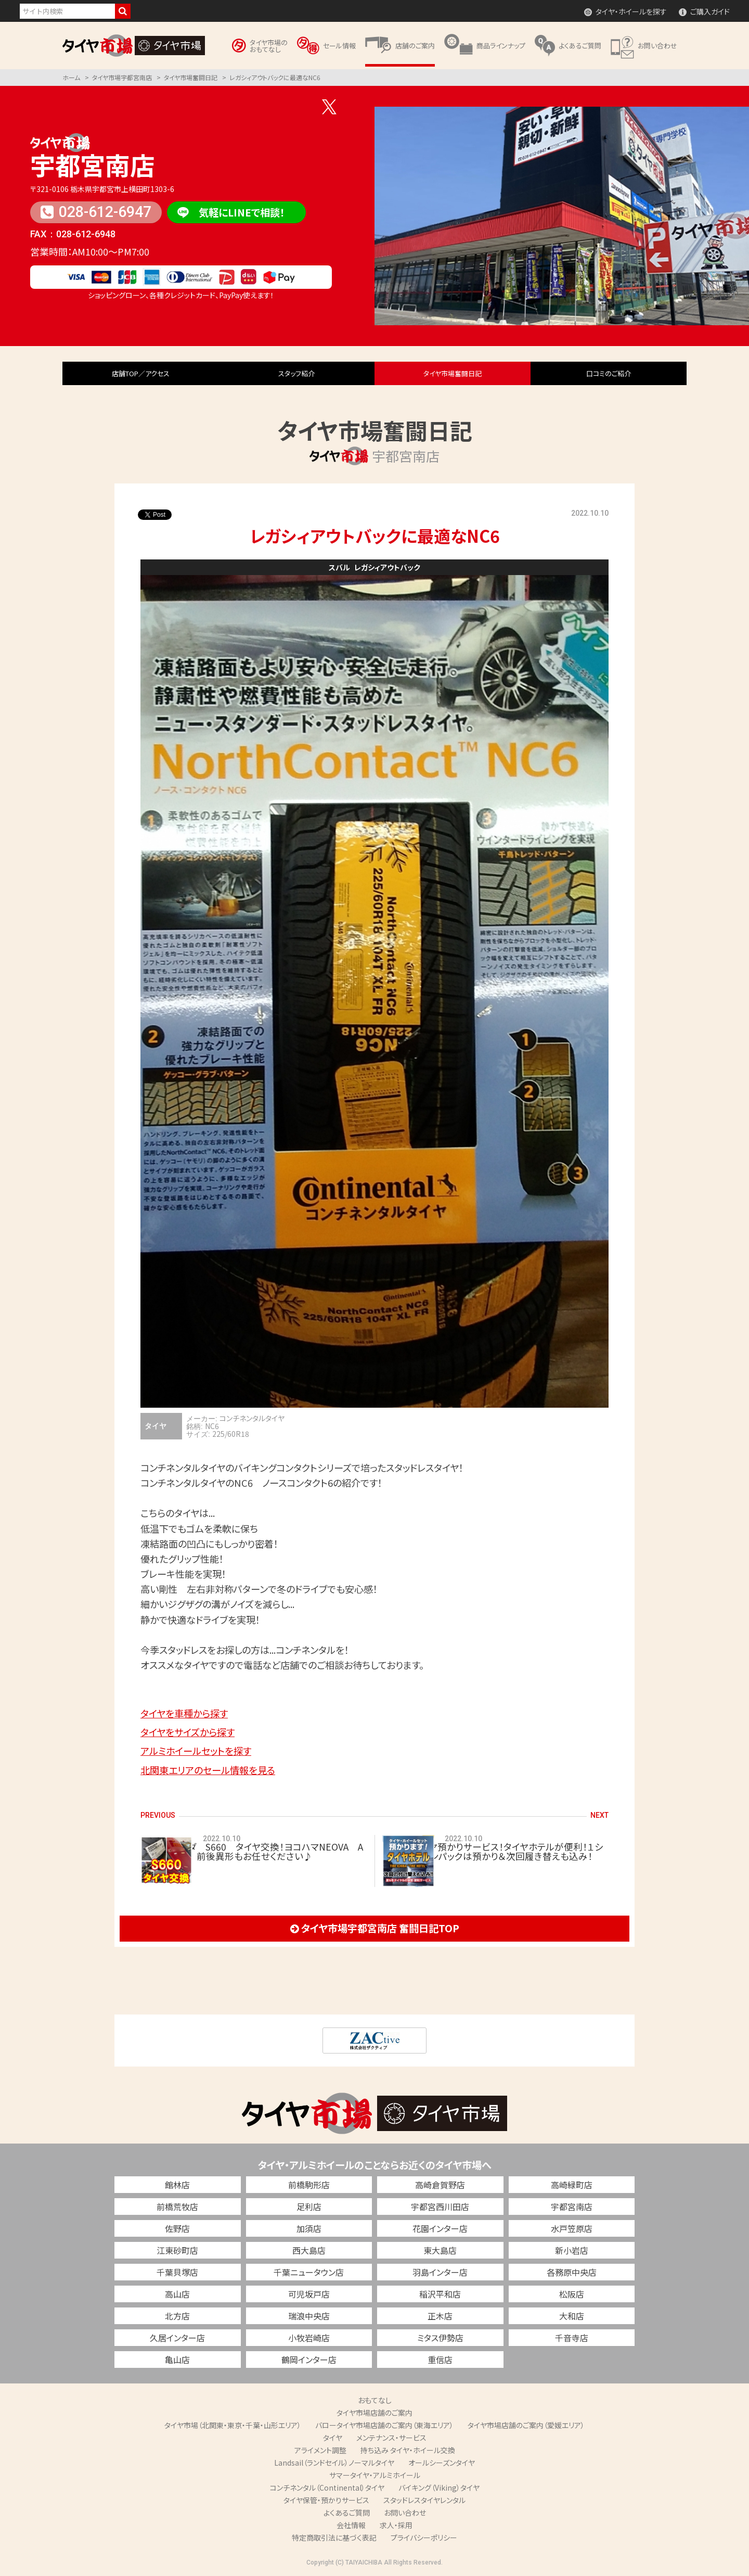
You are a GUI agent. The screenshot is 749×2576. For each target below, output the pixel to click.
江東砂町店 (177, 2250)
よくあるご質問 (347, 2512)
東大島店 (440, 2250)
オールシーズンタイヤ (441, 2462)
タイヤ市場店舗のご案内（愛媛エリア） (526, 2425)
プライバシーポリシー (424, 2537)
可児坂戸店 (309, 2294)
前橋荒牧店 (177, 2206)
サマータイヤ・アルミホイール (374, 2475)
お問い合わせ (405, 2512)
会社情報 (351, 2525)
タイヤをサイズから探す (187, 1732)
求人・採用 (396, 2525)
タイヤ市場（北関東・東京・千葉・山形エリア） (232, 2425)
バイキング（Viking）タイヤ (439, 2487)
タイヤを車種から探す (184, 1713)
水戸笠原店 (571, 2228)
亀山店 (177, 2359)
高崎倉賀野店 (440, 2184)
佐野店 (177, 2228)
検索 (123, 11)
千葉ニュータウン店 (309, 2272)
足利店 (308, 2206)
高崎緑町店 (571, 2184)
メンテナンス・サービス (391, 2437)
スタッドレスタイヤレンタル (424, 2500)
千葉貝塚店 (177, 2272)
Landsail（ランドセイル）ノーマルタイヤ (334, 2462)
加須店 (308, 2228)
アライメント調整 (320, 2450)
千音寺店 (571, 2337)
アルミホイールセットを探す (195, 1750)
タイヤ (332, 2437)
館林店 (177, 2184)
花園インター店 (440, 2228)
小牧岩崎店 (309, 2337)
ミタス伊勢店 (440, 2337)
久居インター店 (177, 2337)
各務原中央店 (572, 2272)
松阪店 (571, 2294)
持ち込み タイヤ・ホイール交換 (407, 2450)
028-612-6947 (96, 212)
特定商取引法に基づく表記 (334, 2537)
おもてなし (375, 2400)
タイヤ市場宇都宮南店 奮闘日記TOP (374, 1928)
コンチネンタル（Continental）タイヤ (327, 2487)
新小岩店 (571, 2250)
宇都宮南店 (92, 164)
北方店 (177, 2316)
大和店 (571, 2316)
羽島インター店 (440, 2272)
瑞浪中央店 (309, 2316)
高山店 (177, 2294)
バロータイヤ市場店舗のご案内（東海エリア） (384, 2425)
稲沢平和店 (440, 2294)
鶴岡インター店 (309, 2359)
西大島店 (309, 2250)
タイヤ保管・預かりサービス (326, 2500)
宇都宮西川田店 (440, 2206)
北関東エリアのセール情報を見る (207, 1770)
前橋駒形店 (309, 2184)
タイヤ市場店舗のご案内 (374, 2412)
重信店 (440, 2359)
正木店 (440, 2316)
